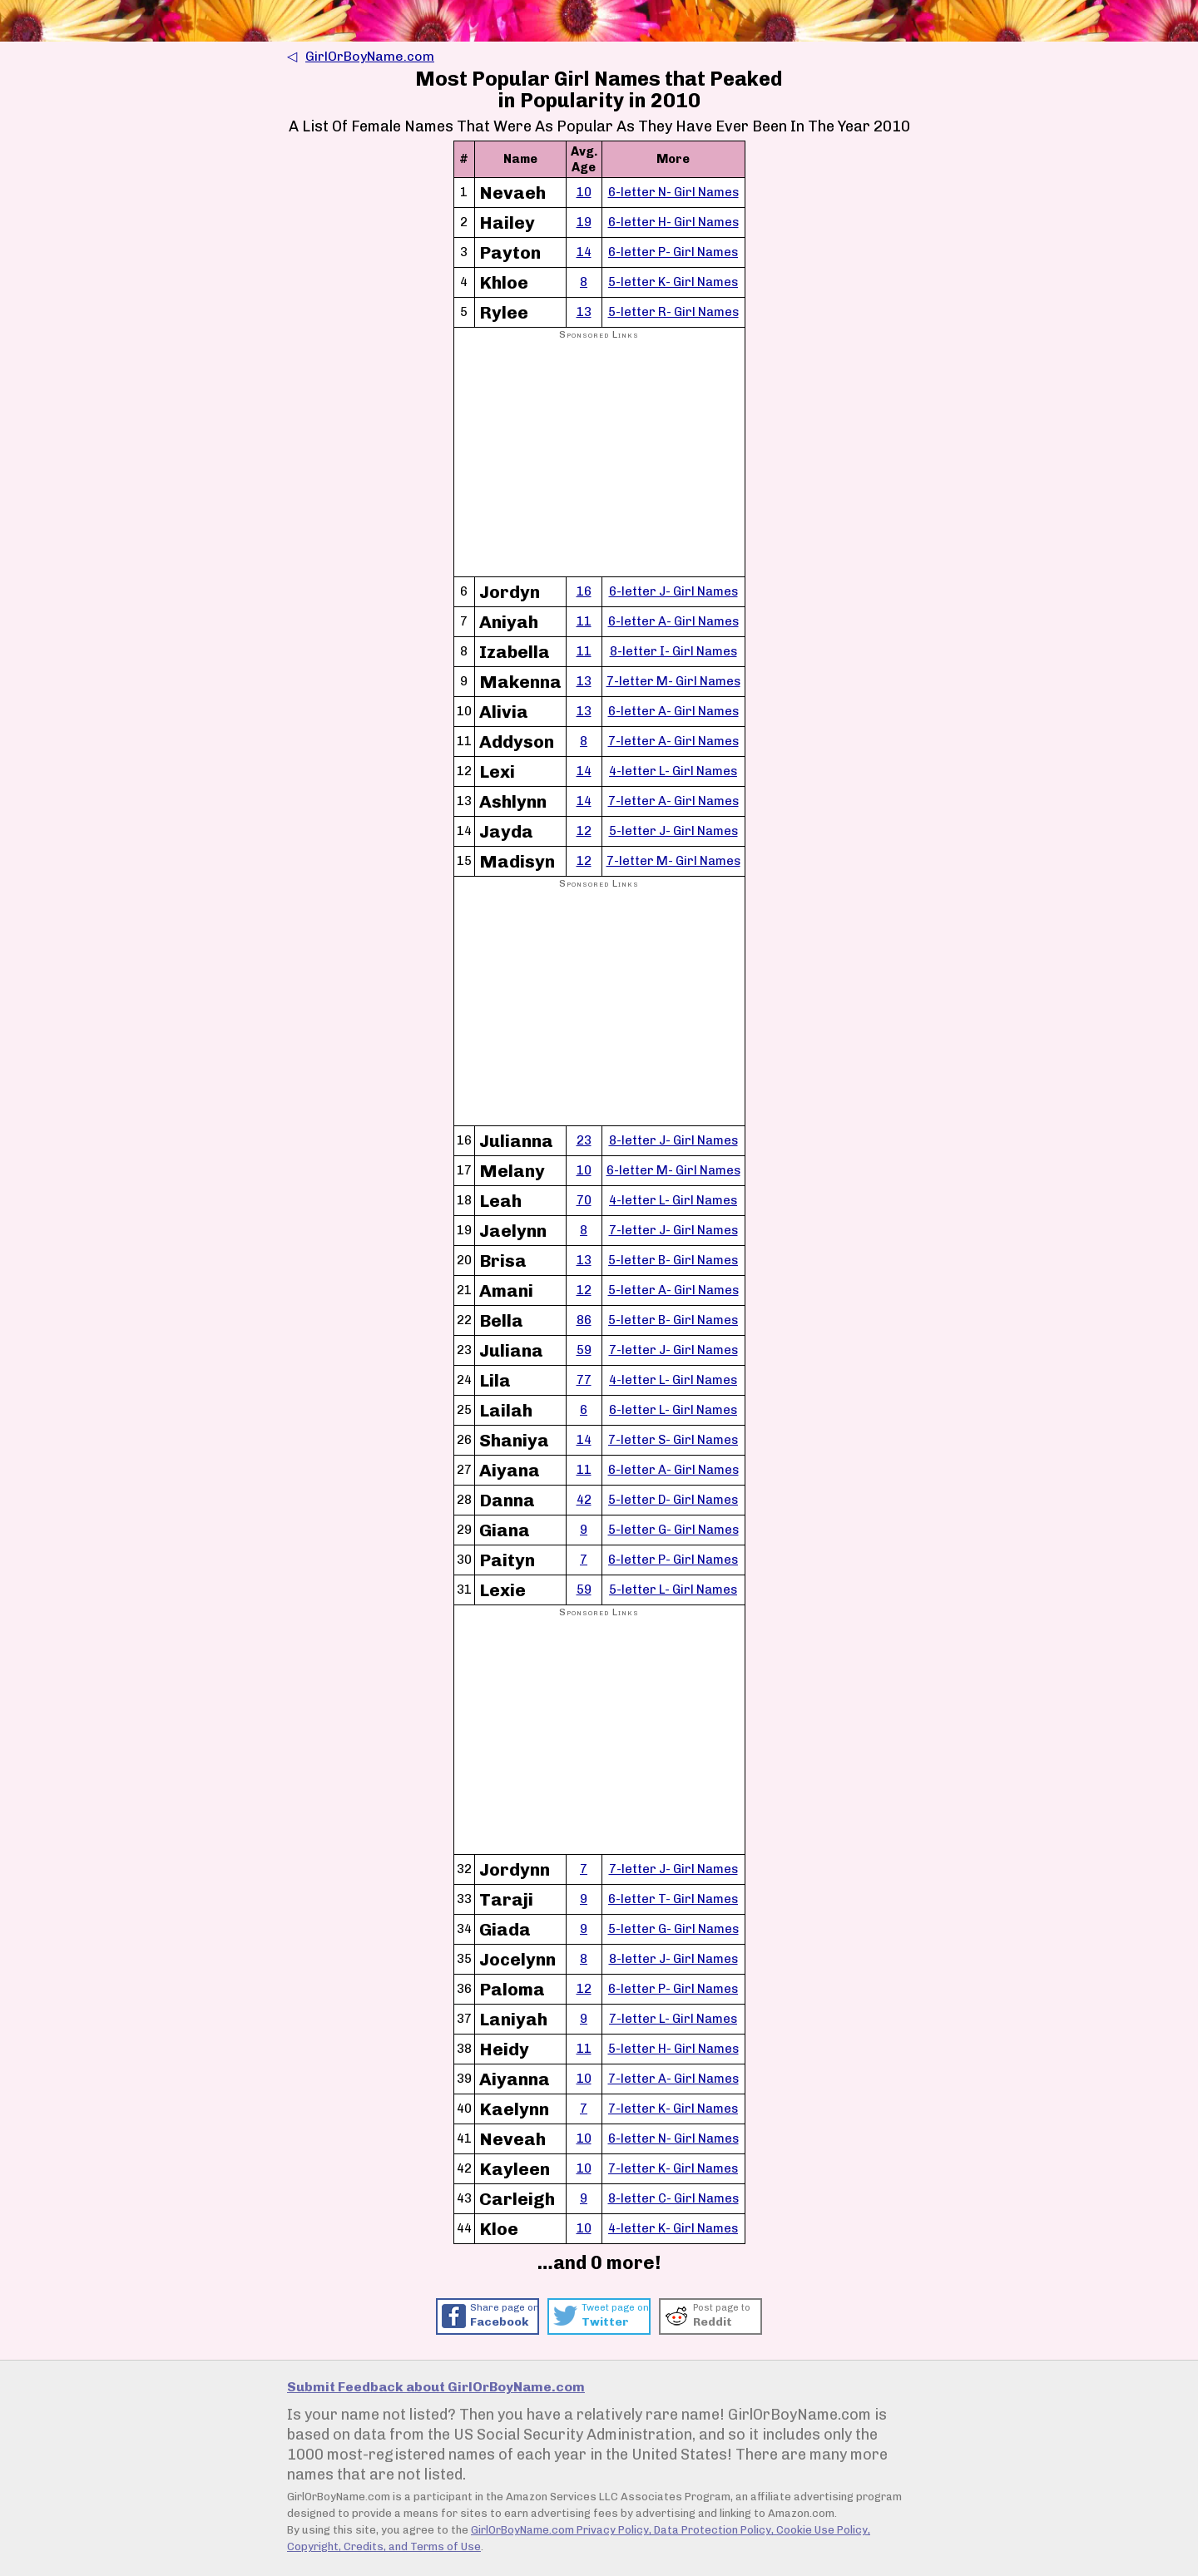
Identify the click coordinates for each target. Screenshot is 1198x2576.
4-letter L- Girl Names (673, 771)
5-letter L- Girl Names (673, 1589)
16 (584, 591)
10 (584, 192)
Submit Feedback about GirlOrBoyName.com (436, 2387)
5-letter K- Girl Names (673, 281)
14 (584, 252)
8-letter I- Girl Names (673, 651)
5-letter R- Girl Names (673, 311)
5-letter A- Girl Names (673, 1290)
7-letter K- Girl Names (673, 2108)
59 (584, 1349)
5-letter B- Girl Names (673, 1260)
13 (584, 311)
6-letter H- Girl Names (673, 222)
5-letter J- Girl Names (673, 830)
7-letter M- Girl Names (673, 681)
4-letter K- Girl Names (673, 2228)
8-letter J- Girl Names (673, 1140)
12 (584, 830)
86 (584, 1320)
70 (584, 1200)
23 (584, 1140)
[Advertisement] (599, 459)
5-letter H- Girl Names (673, 2048)
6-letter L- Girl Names (673, 1409)
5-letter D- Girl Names (673, 1499)
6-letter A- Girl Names (673, 621)
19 (584, 222)
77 (584, 1379)
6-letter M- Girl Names (673, 1170)
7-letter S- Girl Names (673, 1439)
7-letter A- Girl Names (673, 741)
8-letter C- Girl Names (673, 2198)
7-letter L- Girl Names (673, 2018)
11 (584, 621)
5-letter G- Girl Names (673, 1529)
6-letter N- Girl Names (673, 192)
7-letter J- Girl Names (673, 1230)
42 (584, 1499)
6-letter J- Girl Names (673, 591)
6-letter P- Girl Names (673, 252)
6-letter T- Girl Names (673, 1898)
